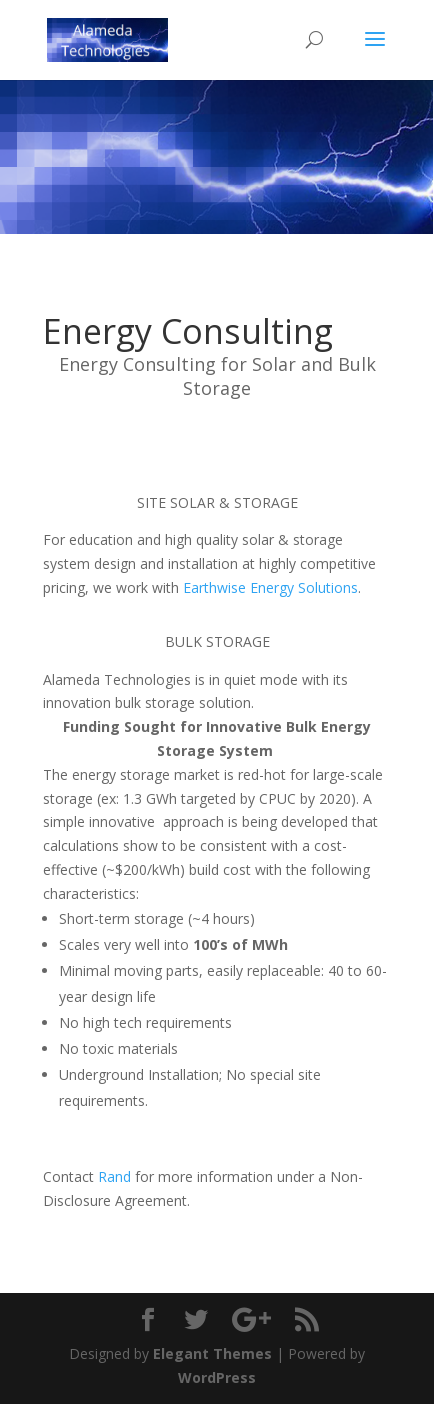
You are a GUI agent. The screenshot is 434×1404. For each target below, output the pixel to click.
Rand (114, 1176)
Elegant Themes (212, 1353)
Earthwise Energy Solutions (270, 587)
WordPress (217, 1377)
